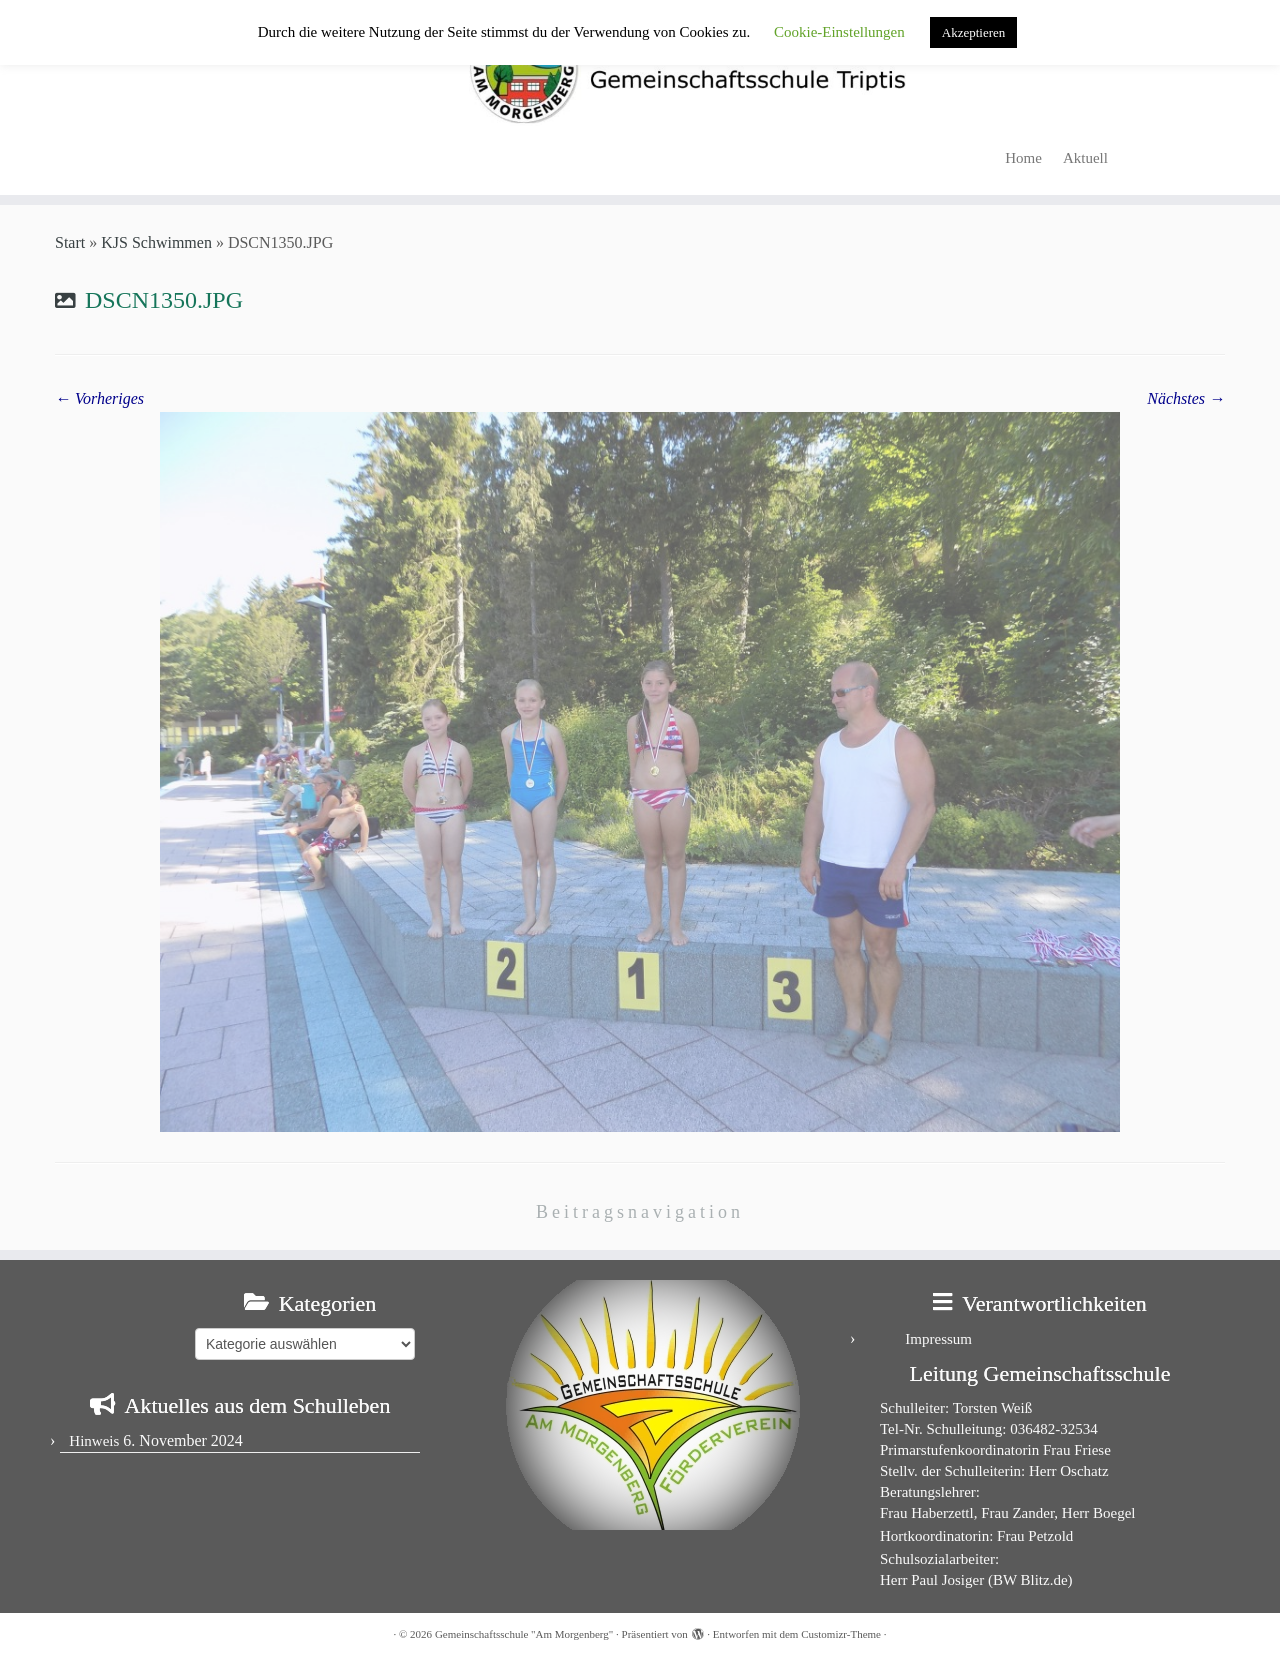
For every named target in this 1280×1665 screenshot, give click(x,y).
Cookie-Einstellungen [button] (839, 32)
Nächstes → (1186, 398)
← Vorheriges (99, 398)
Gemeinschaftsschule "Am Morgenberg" (524, 1634)
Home (1023, 158)
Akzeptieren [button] (974, 32)
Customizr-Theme (841, 1634)
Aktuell (1085, 158)
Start (70, 242)
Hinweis (94, 1441)
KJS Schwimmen (156, 242)
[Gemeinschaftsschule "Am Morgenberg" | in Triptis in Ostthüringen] (640, 68)
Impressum (938, 1339)
